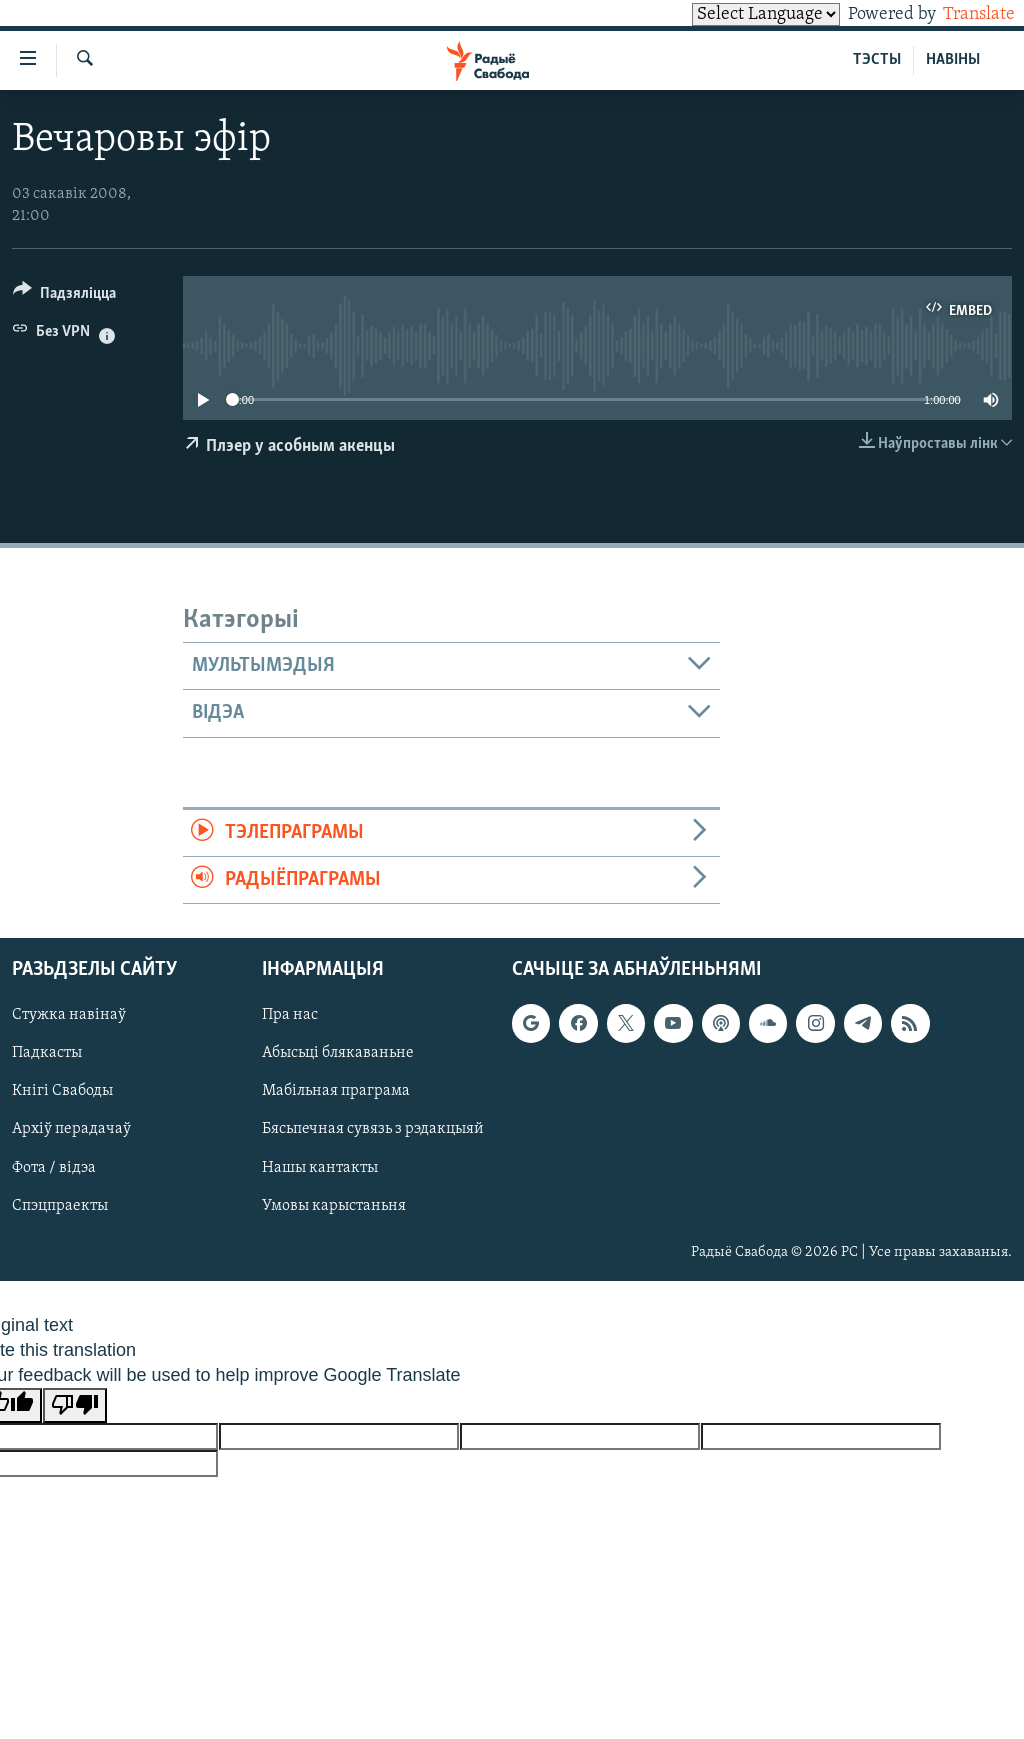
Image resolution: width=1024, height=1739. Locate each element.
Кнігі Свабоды (62, 1092)
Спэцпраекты (60, 1206)
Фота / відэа (54, 1168)
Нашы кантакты (320, 1168)
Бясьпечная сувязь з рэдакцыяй (373, 1130)
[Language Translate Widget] (732, 14)
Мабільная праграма (336, 1092)
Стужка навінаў (69, 1016)
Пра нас (290, 1016)
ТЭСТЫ (877, 60)
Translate (960, 14)
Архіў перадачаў (71, 1130)
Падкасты (47, 1054)
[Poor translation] (75, 1405)
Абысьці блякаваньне (338, 1054)
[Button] (64, 296)
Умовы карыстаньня (334, 1206)
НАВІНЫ (953, 60)
